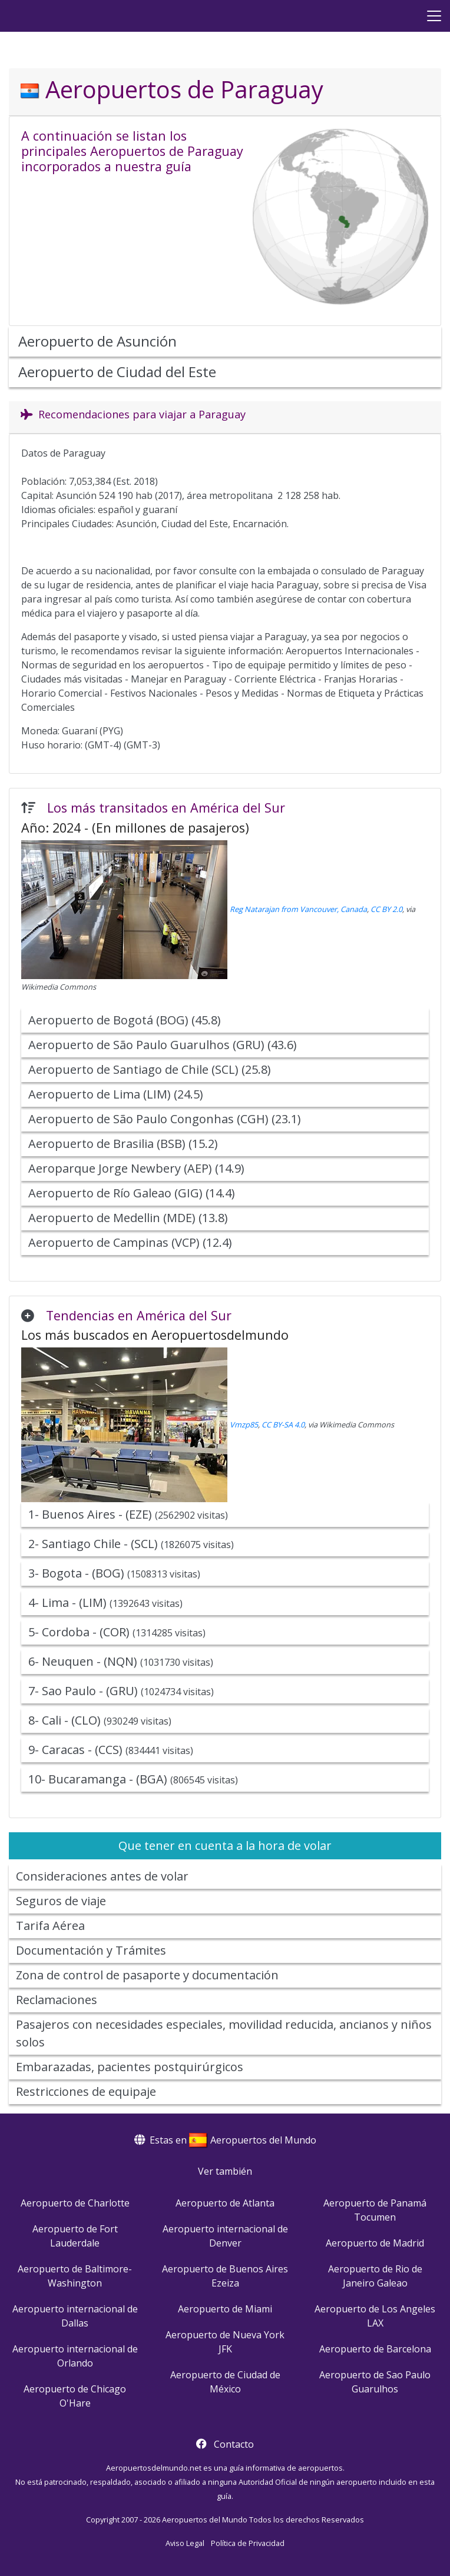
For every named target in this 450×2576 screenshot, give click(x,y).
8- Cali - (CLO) (99, 1720)
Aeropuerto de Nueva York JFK (225, 2341)
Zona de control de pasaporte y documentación (147, 1975)
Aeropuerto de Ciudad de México (225, 2381)
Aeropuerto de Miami (225, 2308)
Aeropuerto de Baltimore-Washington (75, 2275)
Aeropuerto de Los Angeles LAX (375, 2315)
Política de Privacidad (247, 2543)
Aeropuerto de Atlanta (225, 2202)
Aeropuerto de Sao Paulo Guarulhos (375, 2381)
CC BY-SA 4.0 (283, 1424)
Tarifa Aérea (50, 1925)
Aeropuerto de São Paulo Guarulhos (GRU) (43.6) (162, 1045)
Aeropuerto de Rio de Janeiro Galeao (375, 2275)
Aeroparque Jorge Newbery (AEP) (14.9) (136, 1168)
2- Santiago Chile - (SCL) (131, 1544)
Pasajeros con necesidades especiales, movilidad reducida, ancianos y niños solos (224, 2033)
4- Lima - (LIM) (105, 1602)
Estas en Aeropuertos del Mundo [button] (225, 2140)
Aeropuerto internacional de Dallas (75, 2315)
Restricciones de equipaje (86, 2091)
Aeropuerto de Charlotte (75, 2202)
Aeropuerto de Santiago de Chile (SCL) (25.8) (149, 1069)
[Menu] (434, 16)
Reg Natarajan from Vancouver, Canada (298, 909)
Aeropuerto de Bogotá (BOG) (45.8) (124, 1020)
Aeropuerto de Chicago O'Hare (75, 2395)
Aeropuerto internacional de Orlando (75, 2355)
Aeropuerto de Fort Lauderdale (75, 2235)
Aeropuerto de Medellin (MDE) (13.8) (128, 1218)
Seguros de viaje (61, 1901)
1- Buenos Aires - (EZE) (128, 1514)
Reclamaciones (56, 2000)
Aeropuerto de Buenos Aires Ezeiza (225, 2275)
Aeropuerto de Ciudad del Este (117, 371)
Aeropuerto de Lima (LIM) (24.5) (115, 1094)
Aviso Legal (185, 2543)
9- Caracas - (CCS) (110, 1750)
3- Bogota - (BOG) (114, 1573)
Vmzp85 (244, 1424)
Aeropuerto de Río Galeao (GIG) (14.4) (131, 1193)
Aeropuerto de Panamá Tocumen (374, 2210)
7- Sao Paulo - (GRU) (121, 1691)
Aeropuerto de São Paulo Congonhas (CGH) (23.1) (164, 1119)
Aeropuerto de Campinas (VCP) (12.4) (130, 1242)
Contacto (234, 2444)
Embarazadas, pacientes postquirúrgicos (129, 2067)
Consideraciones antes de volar (102, 1876)
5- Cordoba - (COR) (117, 1632)
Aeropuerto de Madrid (375, 2242)
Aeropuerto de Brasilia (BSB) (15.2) (123, 1143)
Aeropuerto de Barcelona (375, 2348)
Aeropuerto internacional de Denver (225, 2235)
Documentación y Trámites (91, 1950)
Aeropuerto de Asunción (97, 341)
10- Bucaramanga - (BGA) (133, 1779)
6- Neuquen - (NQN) (120, 1661)
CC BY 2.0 (386, 909)
